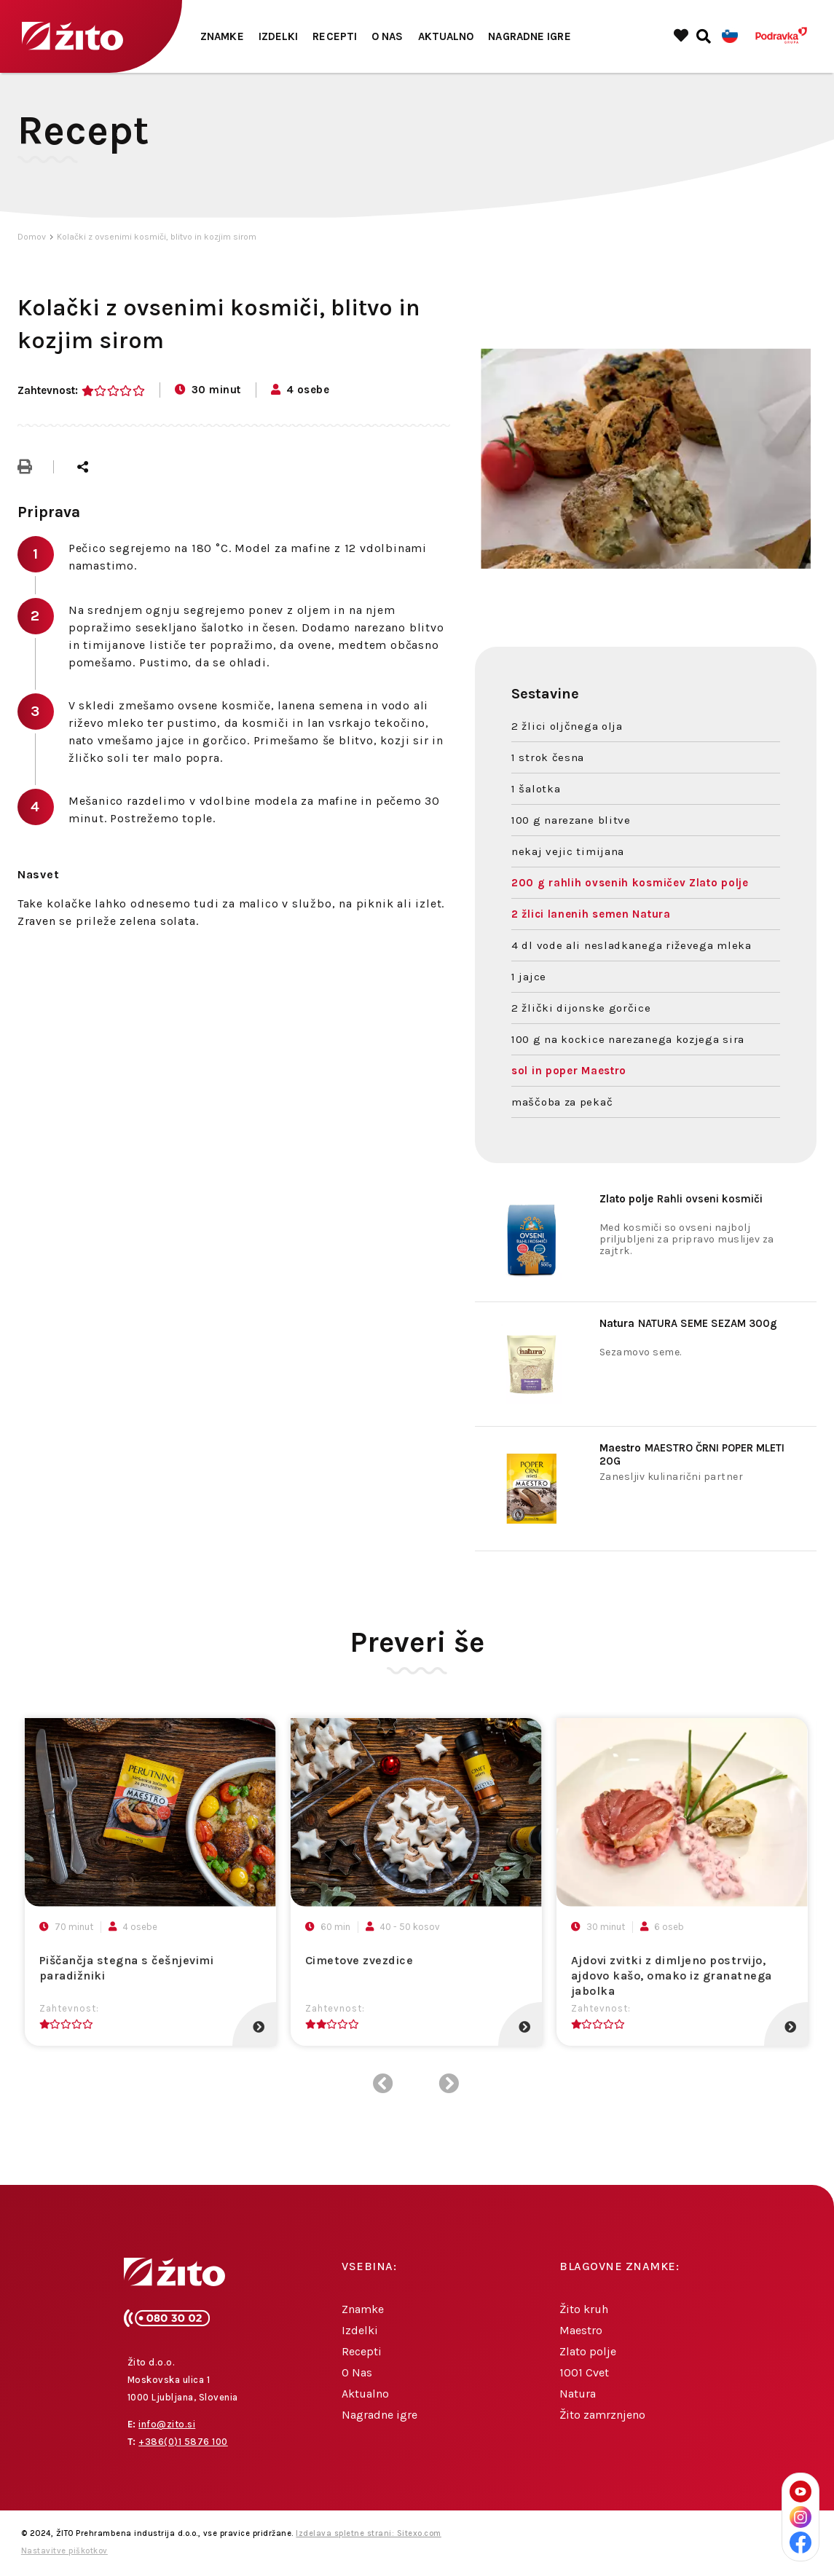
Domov (31, 237)
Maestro (580, 2330)
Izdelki (279, 36)
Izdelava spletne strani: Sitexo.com (368, 2533)
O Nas (387, 36)
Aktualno (446, 36)
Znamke (222, 36)
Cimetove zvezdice (359, 1960)
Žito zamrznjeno (602, 2415)
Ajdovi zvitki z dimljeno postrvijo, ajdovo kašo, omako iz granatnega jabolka (671, 1975)
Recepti (334, 36)
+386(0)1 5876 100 (183, 2441)
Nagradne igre (529, 36)
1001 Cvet (584, 2372)
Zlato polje (587, 2351)
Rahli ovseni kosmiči (681, 1198)
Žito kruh (583, 2309)
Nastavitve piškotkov (64, 2551)
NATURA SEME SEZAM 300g (688, 1323)
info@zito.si (166, 2424)
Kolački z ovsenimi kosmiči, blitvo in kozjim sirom (156, 237)
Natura (577, 2393)
